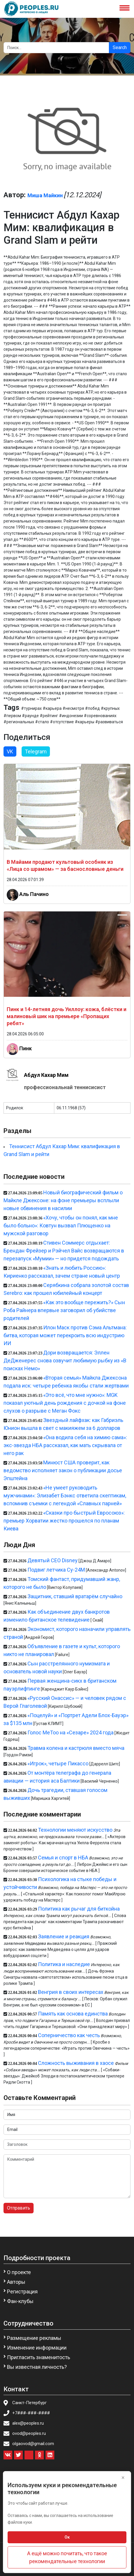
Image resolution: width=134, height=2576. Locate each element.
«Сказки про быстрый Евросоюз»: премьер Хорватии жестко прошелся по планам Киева (64, 1521)
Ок (67, 2537)
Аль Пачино (34, 894)
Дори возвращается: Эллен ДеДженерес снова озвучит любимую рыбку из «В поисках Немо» (65, 1360)
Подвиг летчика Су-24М (56, 1570)
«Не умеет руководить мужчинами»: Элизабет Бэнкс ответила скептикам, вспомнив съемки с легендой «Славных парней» (65, 1495)
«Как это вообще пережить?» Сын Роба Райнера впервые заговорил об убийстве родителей (64, 1310)
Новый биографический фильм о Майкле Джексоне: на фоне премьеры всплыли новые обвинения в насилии (63, 1200)
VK (10, 751)
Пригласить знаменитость (38, 2357)
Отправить (18, 2208)
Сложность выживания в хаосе (76, 2063)
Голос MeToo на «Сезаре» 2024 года (70, 1732)
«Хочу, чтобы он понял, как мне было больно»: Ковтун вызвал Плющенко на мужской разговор (61, 1225)
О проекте (19, 2272)
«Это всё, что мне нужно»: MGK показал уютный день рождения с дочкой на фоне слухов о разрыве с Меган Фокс (65, 1403)
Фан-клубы (20, 2301)
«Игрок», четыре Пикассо (57, 1763)
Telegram (36, 751)
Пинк (25, 1048)
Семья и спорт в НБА (63, 1857)
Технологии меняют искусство (75, 1830)
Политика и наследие (64, 1964)
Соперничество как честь (69, 2035)
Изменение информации (37, 2348)
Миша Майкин (45, 195)
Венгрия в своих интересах (70, 1992)
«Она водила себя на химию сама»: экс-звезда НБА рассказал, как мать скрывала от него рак (65, 1445)
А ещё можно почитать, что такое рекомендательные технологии (67, 2557)
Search (120, 47)
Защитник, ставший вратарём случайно (74, 1596)
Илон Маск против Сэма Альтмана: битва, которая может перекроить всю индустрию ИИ (65, 1335)
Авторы (16, 2282)
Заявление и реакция (63, 1936)
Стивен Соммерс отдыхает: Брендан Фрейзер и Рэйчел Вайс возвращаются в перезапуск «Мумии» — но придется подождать (64, 1251)
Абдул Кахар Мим (46, 1075)
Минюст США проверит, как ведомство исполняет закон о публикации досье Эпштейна (63, 1470)
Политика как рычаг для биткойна (79, 1909)
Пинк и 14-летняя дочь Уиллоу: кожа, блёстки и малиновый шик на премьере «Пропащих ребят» (66, 1016)
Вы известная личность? (37, 2367)
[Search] (56, 47)
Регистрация (22, 2291)
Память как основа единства (73, 2014)
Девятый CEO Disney (52, 1560)
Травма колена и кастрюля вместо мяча (75, 1748)
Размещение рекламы (34, 2338)
